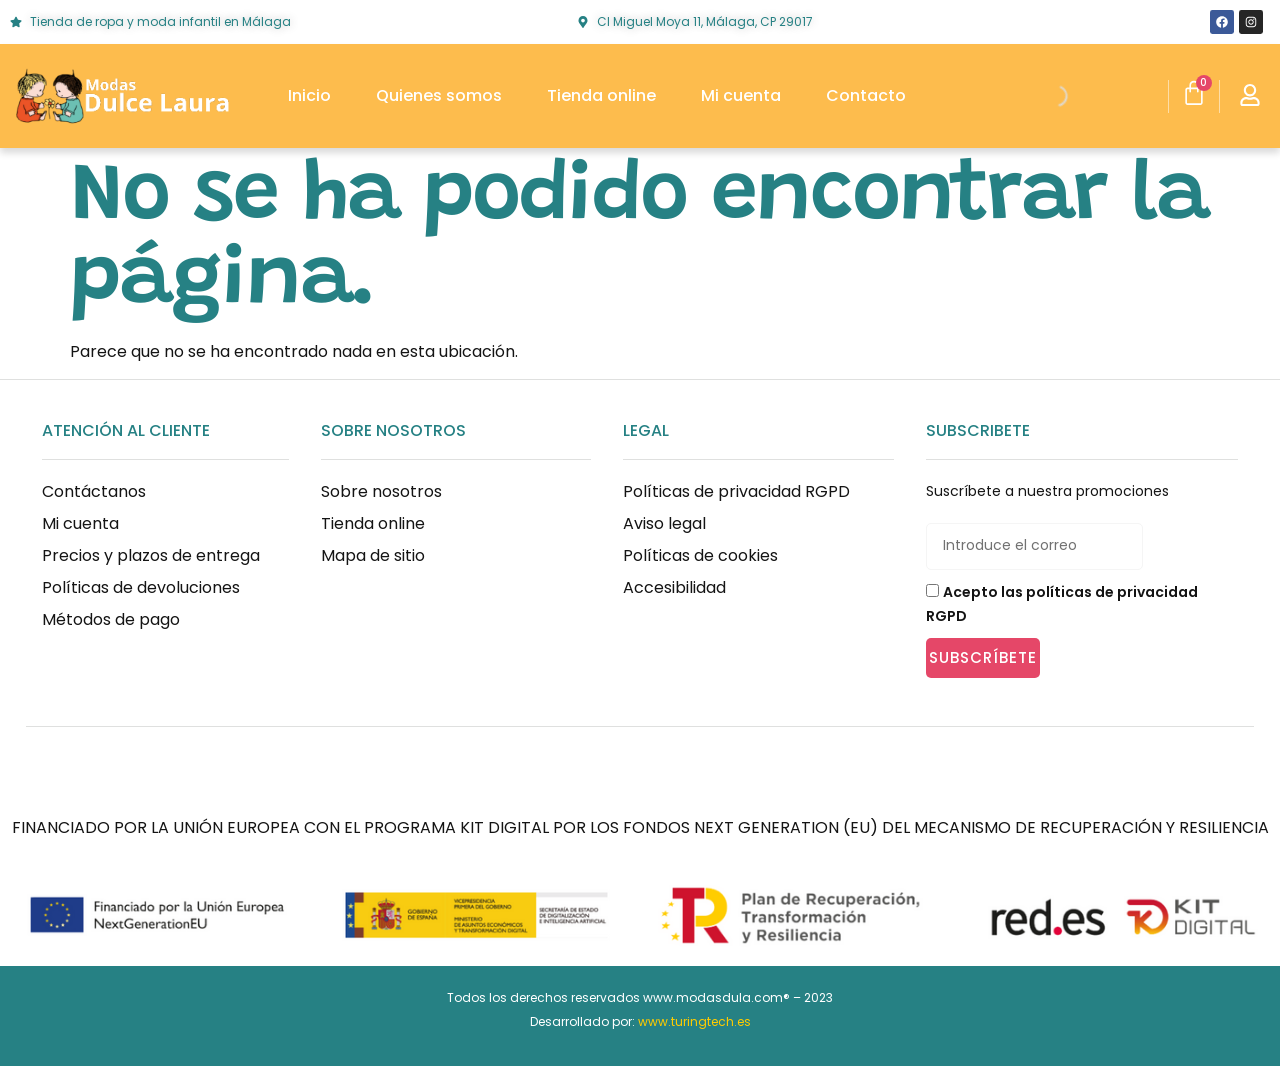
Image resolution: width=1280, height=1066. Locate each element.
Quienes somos (439, 95)
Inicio (309, 95)
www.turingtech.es (694, 1021)
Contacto (866, 95)
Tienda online (601, 95)
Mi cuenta (741, 95)
